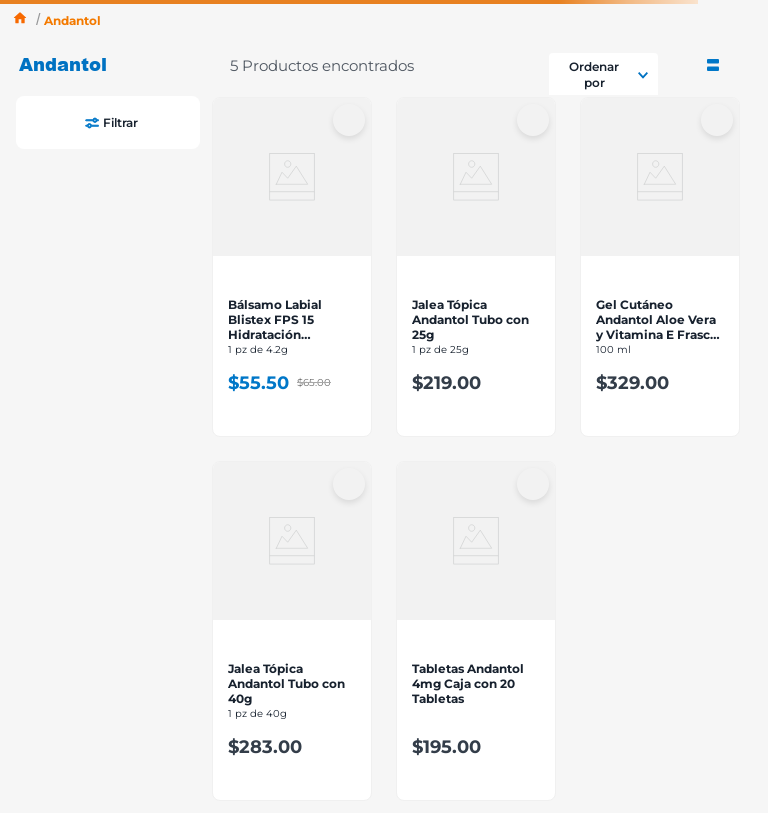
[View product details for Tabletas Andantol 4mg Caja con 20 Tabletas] (476, 631)
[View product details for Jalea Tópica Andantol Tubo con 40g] (292, 631)
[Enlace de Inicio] (20, 20)
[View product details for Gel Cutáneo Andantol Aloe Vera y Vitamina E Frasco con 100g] (660, 267)
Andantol (72, 20)
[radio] (713, 63)
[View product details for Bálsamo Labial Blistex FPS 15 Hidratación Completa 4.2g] (292, 267)
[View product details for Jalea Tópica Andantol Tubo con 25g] (476, 267)
